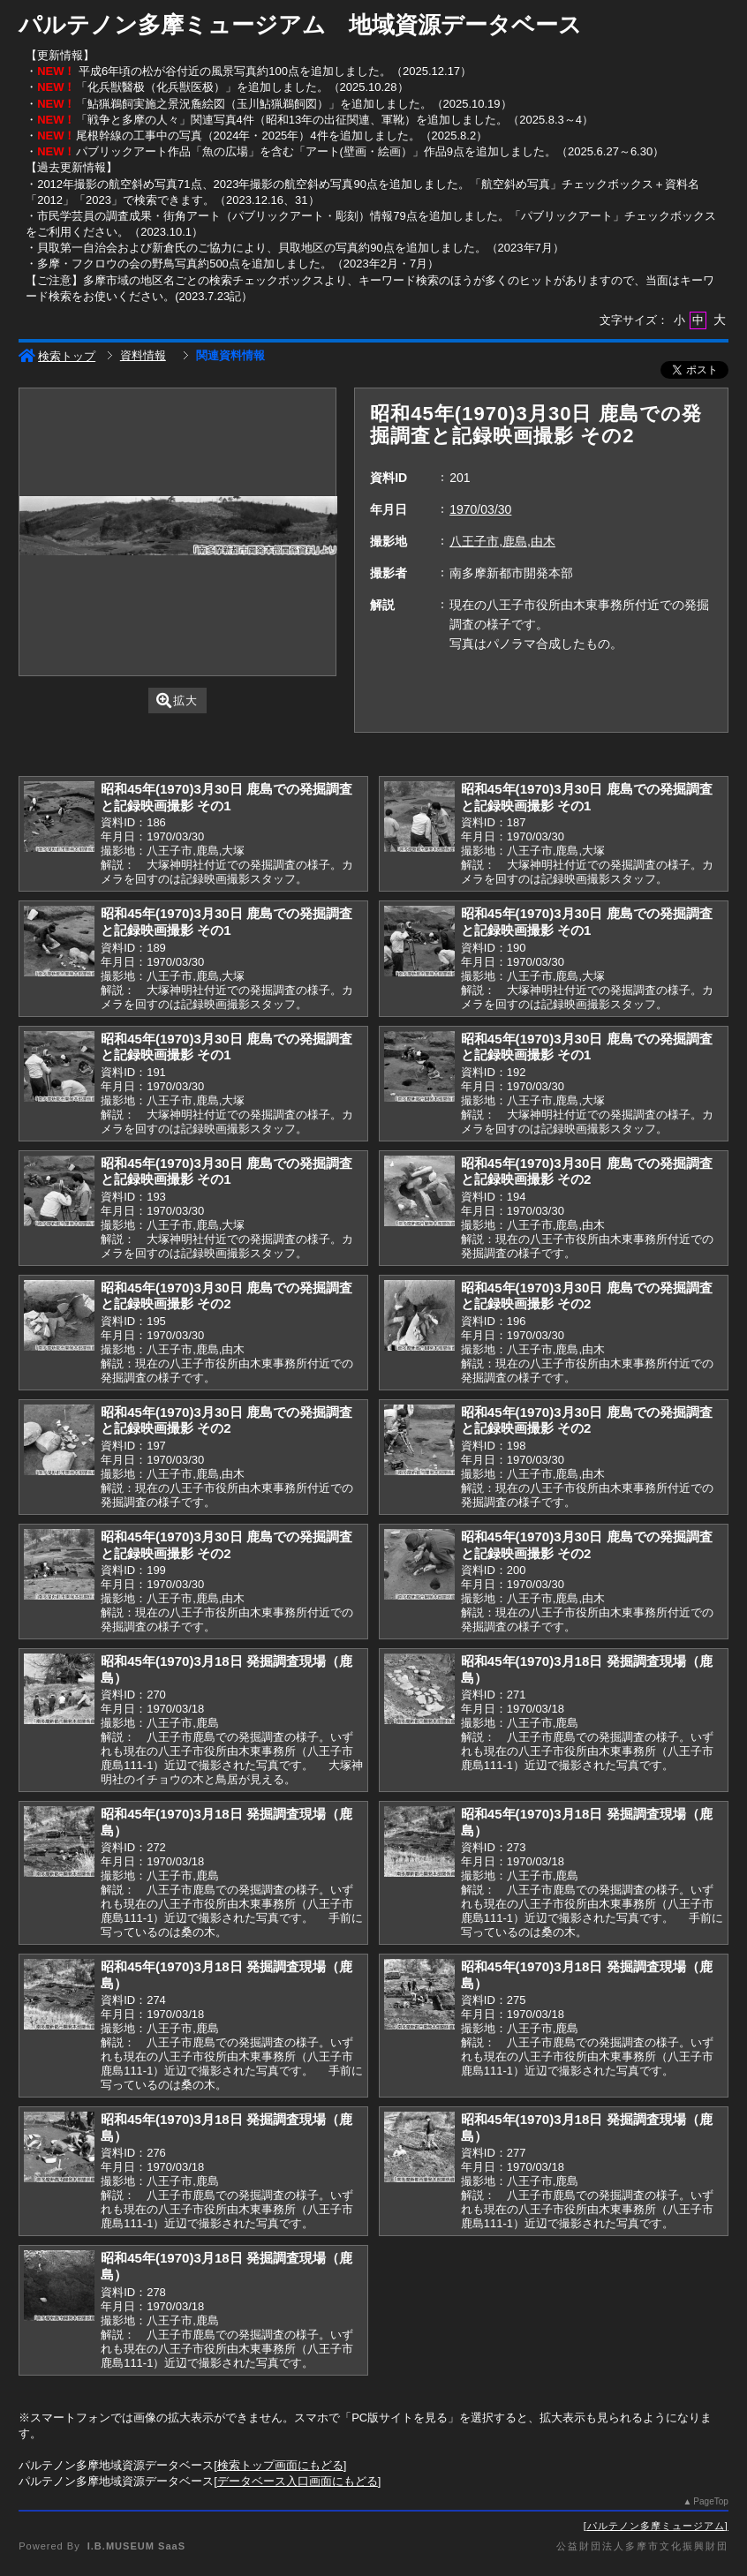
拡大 (177, 700)
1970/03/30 (480, 509)
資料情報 (143, 355)
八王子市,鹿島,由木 (502, 541)
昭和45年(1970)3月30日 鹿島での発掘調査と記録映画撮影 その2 (587, 1171)
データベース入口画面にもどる (297, 2481)
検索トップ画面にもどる (280, 2465)
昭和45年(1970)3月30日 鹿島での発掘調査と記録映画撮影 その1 (226, 797)
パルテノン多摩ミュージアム (656, 2525)
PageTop (710, 2501)
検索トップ (57, 356)
